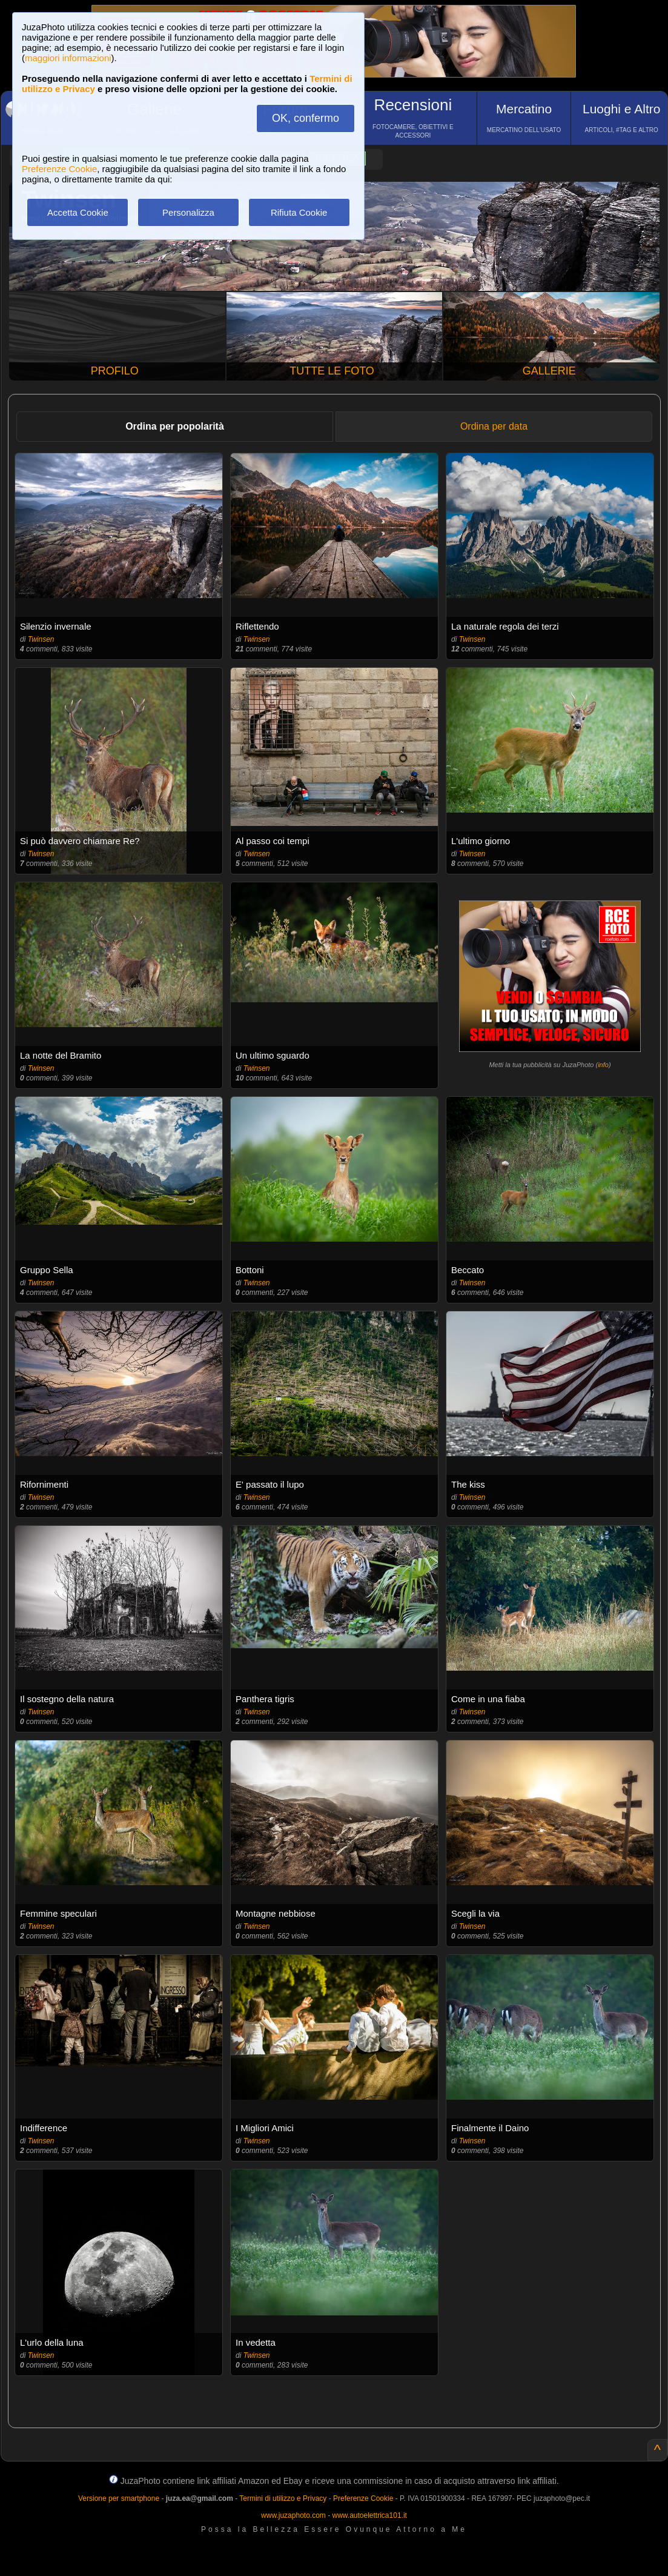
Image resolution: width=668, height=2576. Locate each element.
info (603, 1064)
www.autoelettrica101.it (369, 2515)
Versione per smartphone (118, 2498)
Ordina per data (493, 426)
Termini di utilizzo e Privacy (282, 2498)
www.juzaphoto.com (293, 2515)
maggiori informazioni (68, 58)
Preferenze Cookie (59, 169)
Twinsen (41, 639)
